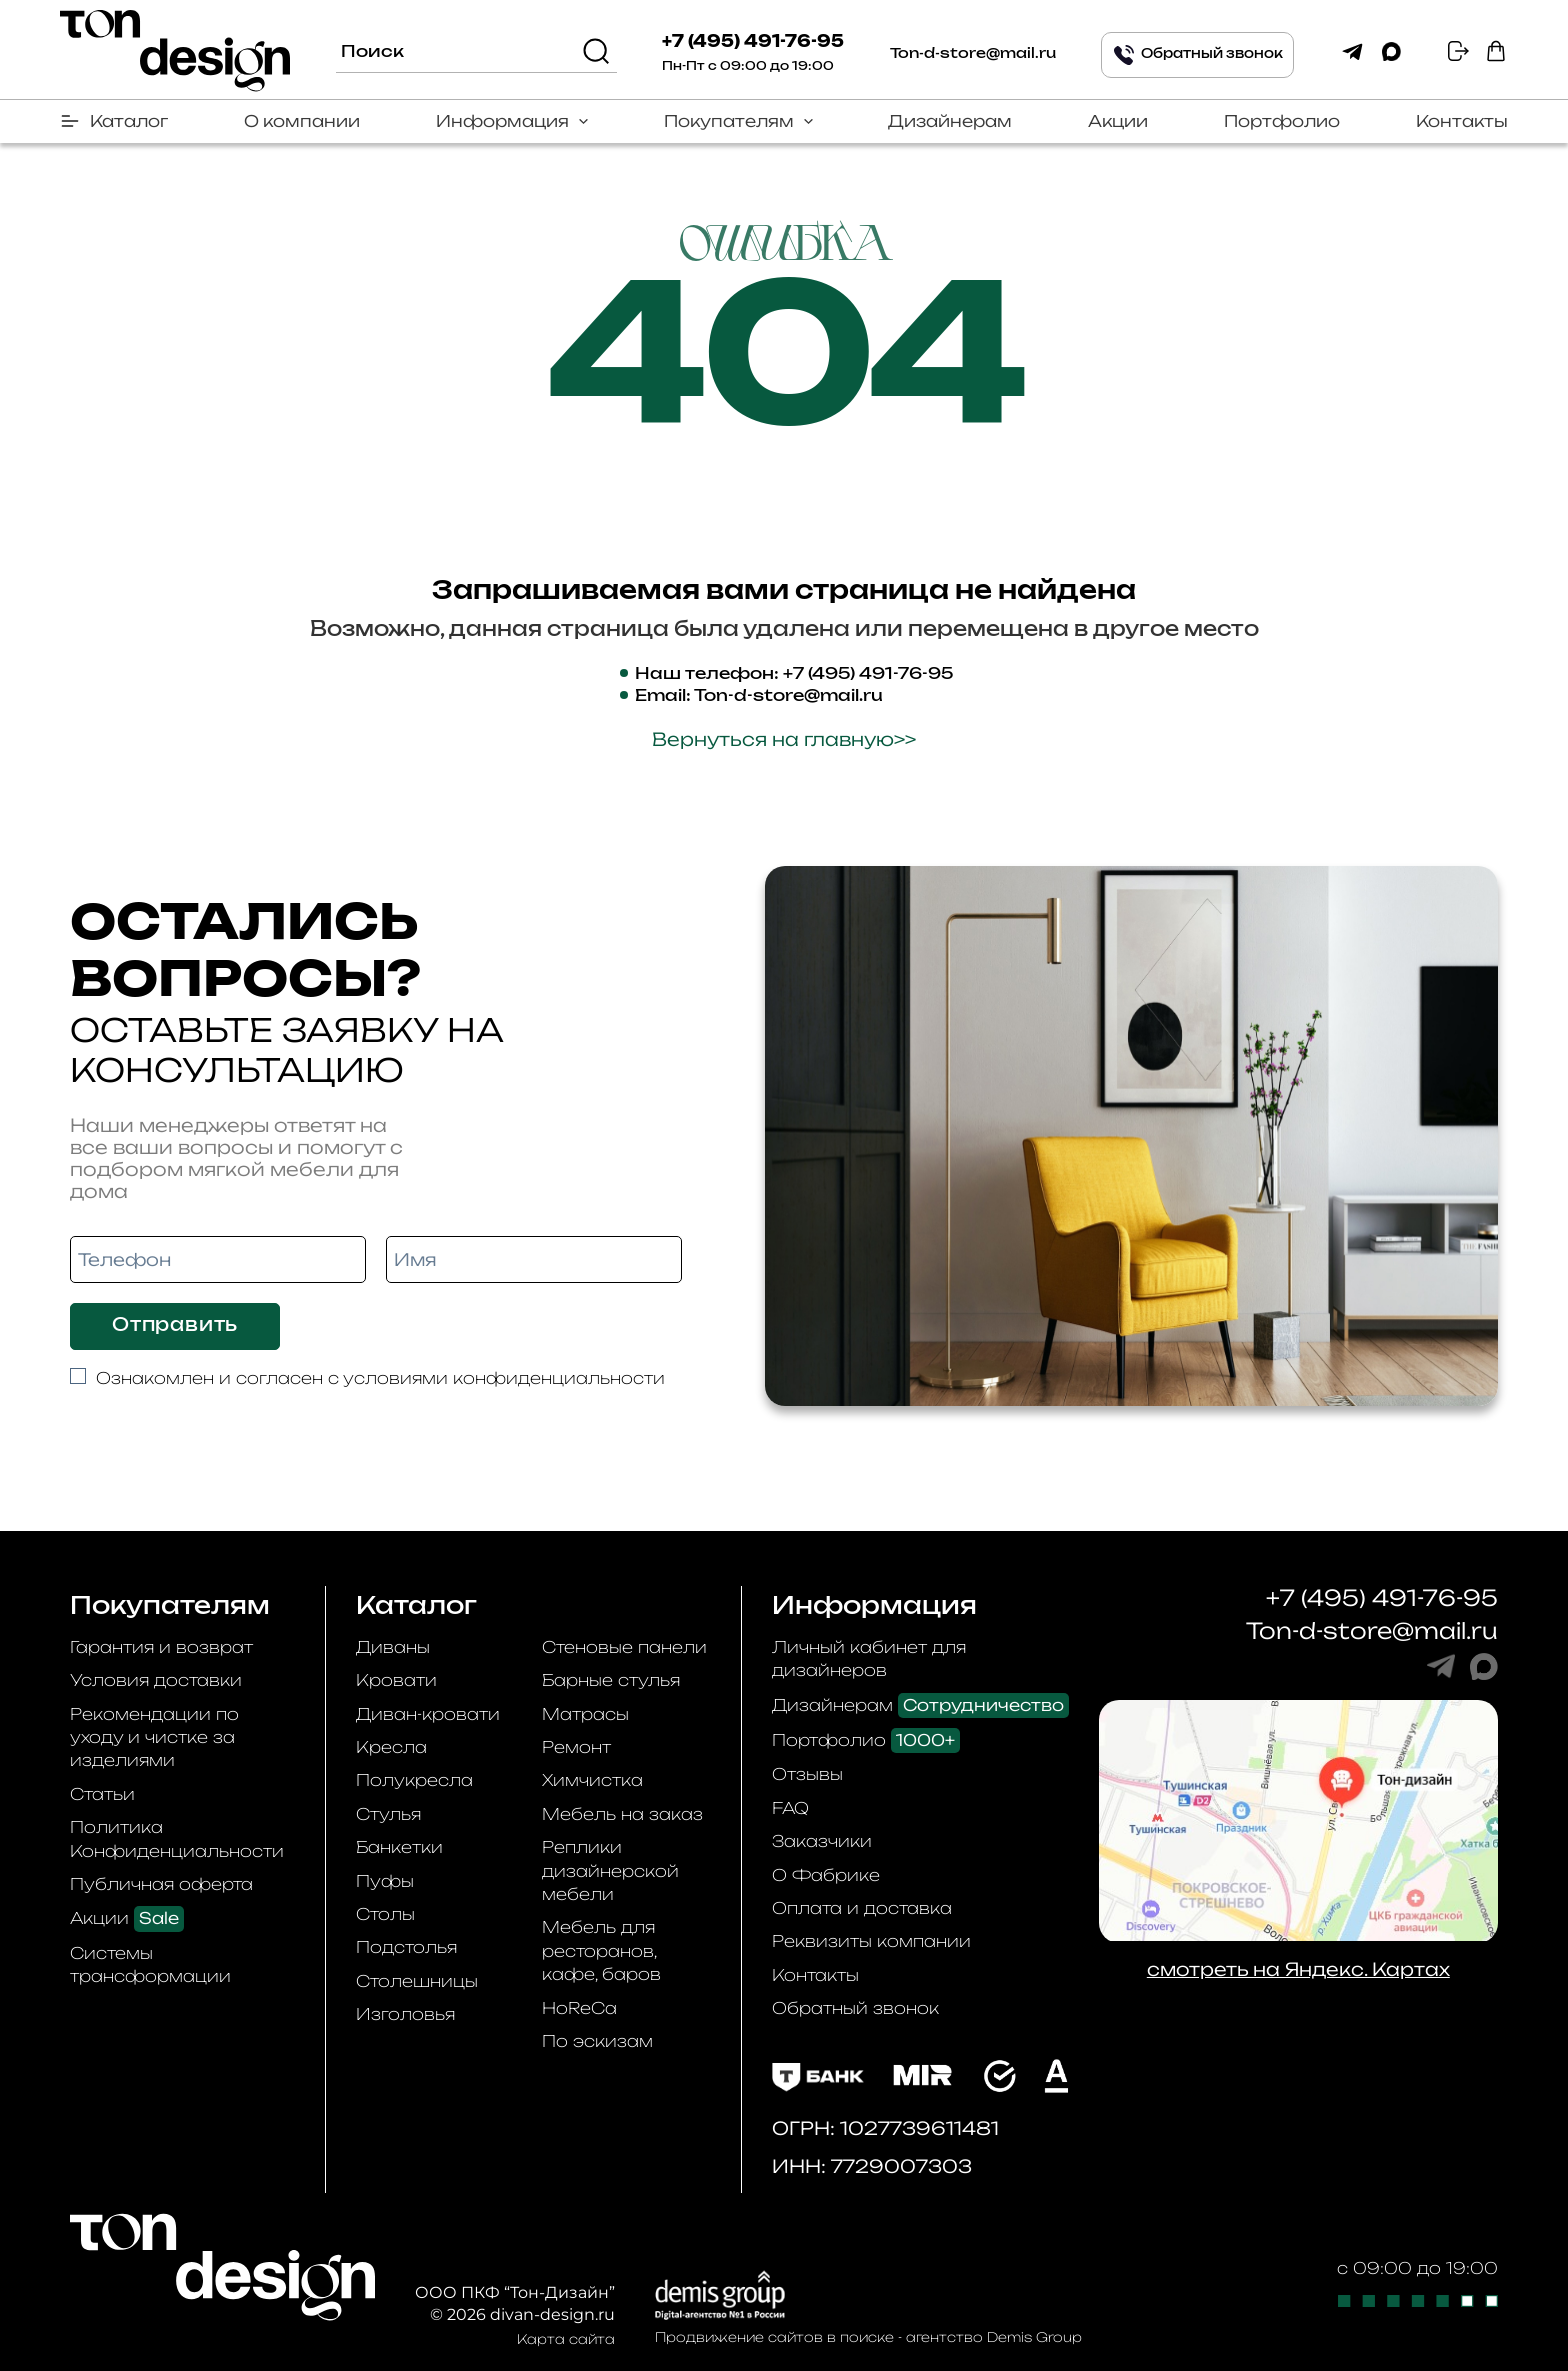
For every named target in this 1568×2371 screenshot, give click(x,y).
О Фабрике (826, 1875)
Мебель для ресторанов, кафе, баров (601, 1950)
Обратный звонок (855, 2008)
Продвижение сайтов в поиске (774, 2337)
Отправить (175, 1326)
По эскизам (597, 2041)
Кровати (396, 1680)
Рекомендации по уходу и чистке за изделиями (154, 1737)
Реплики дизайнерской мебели (610, 1870)
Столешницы (417, 1981)
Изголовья (405, 2014)
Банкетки (399, 1847)
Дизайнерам (950, 121)
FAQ (790, 1808)
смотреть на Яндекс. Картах (1298, 1969)
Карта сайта (566, 2339)
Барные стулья (611, 1680)
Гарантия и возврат (161, 1647)
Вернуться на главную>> (784, 739)
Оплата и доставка (862, 1908)
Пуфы (385, 1881)
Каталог (129, 121)
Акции (1118, 121)
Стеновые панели (624, 1647)
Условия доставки (156, 1680)
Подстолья (406, 1947)
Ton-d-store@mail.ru (973, 54)
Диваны (393, 1647)
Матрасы (585, 1714)
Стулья (388, 1814)
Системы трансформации (150, 1964)
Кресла (391, 1747)
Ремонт (576, 1747)
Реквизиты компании (871, 1941)
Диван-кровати (428, 1714)
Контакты (1462, 121)
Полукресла (414, 1780)
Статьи (102, 1794)
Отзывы (807, 1774)
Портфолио (1282, 121)
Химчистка (592, 1780)
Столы (385, 1914)
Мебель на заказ (622, 1814)
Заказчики (822, 1841)
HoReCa (579, 2008)
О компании (302, 121)
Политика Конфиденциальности (177, 1838)
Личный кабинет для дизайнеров (869, 1658)
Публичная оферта (161, 1884)
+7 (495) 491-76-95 (753, 42)
